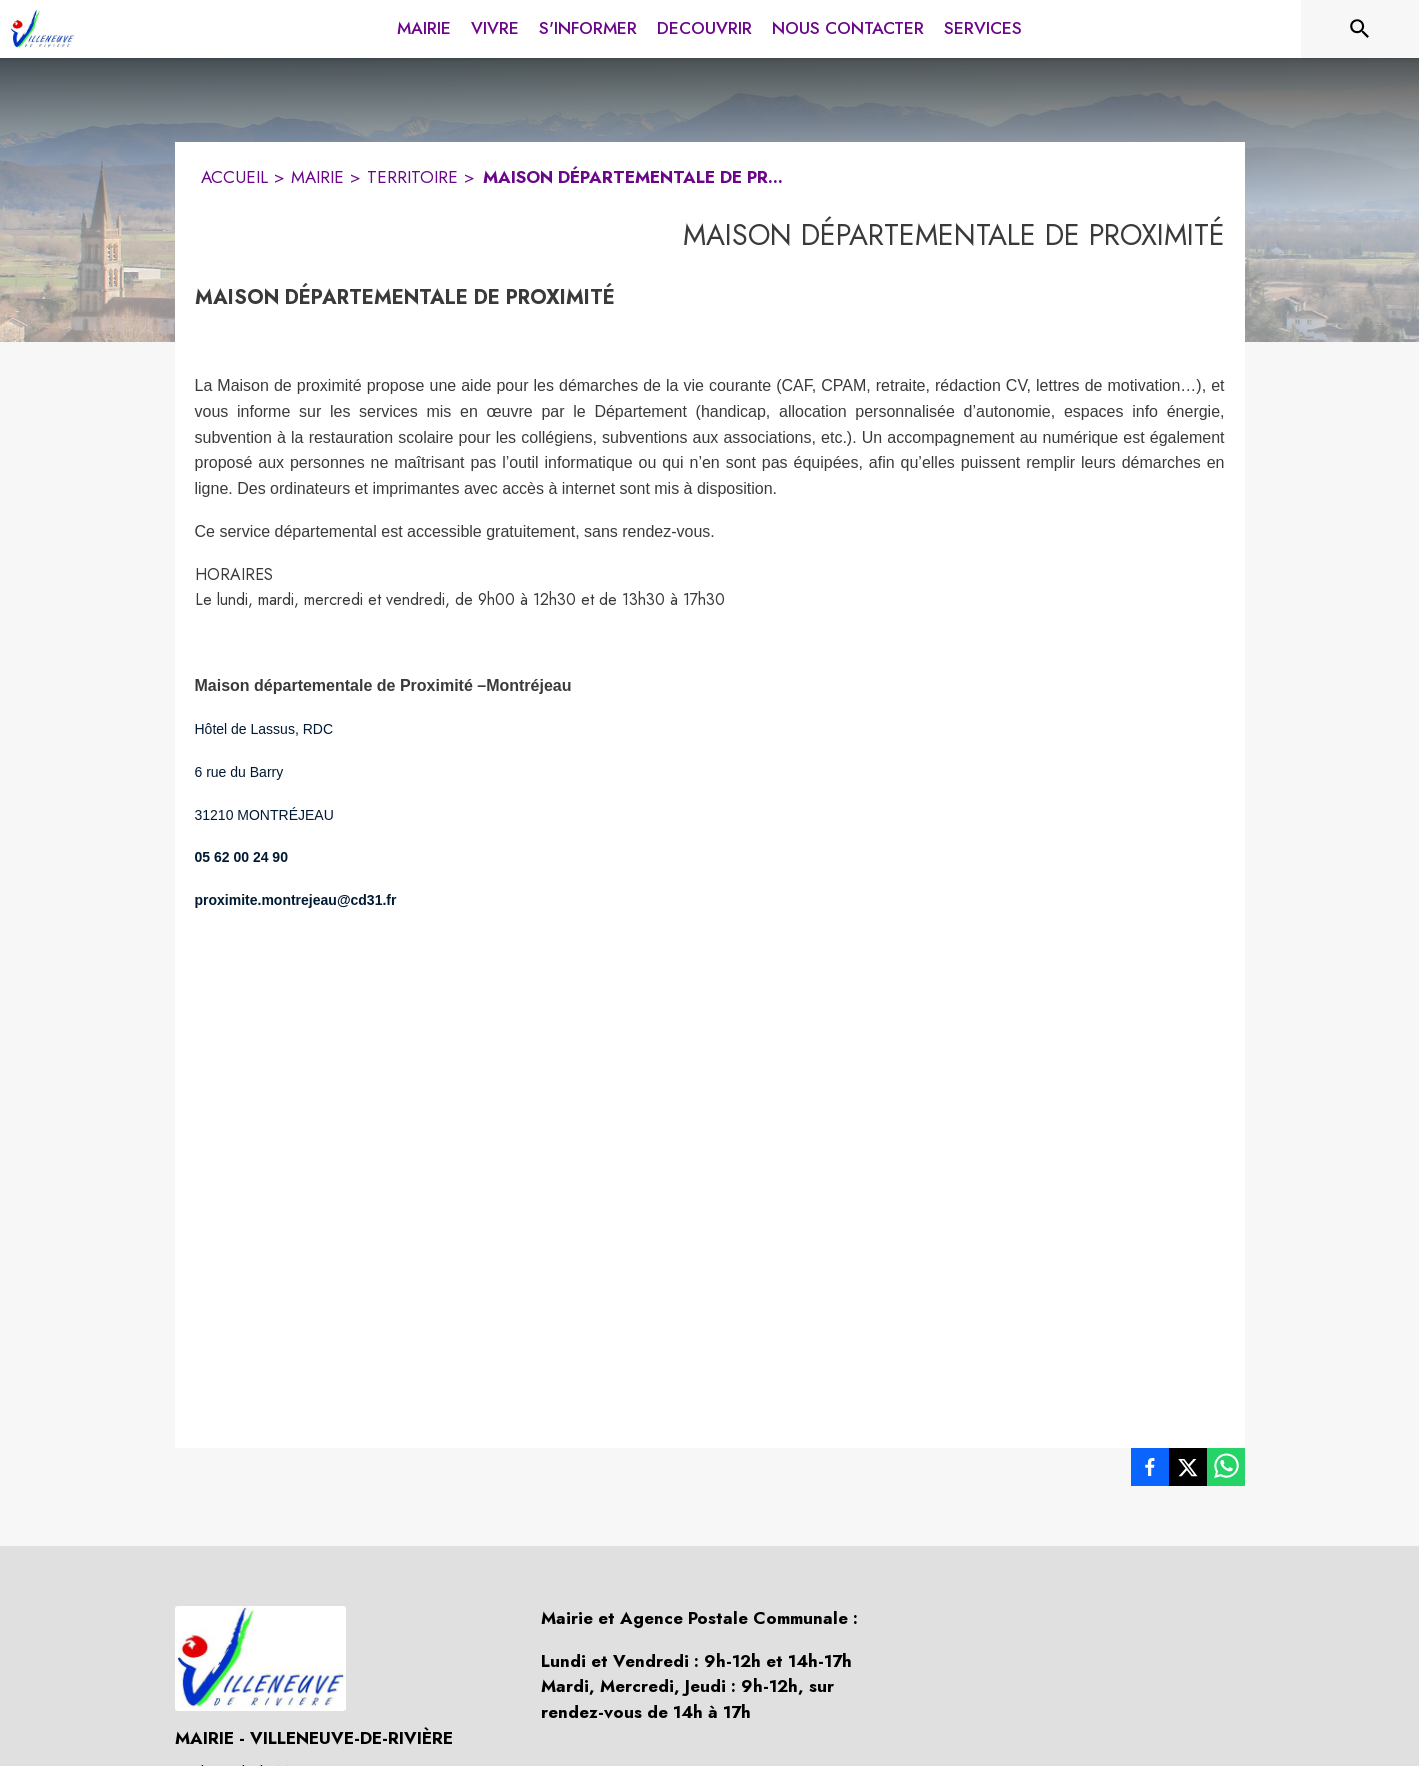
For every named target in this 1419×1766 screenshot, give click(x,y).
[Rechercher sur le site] (1360, 29)
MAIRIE (317, 177)
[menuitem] (424, 25)
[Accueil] (42, 29)
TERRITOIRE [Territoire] (412, 177)
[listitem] (1150, 1471)
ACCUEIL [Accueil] (234, 177)
